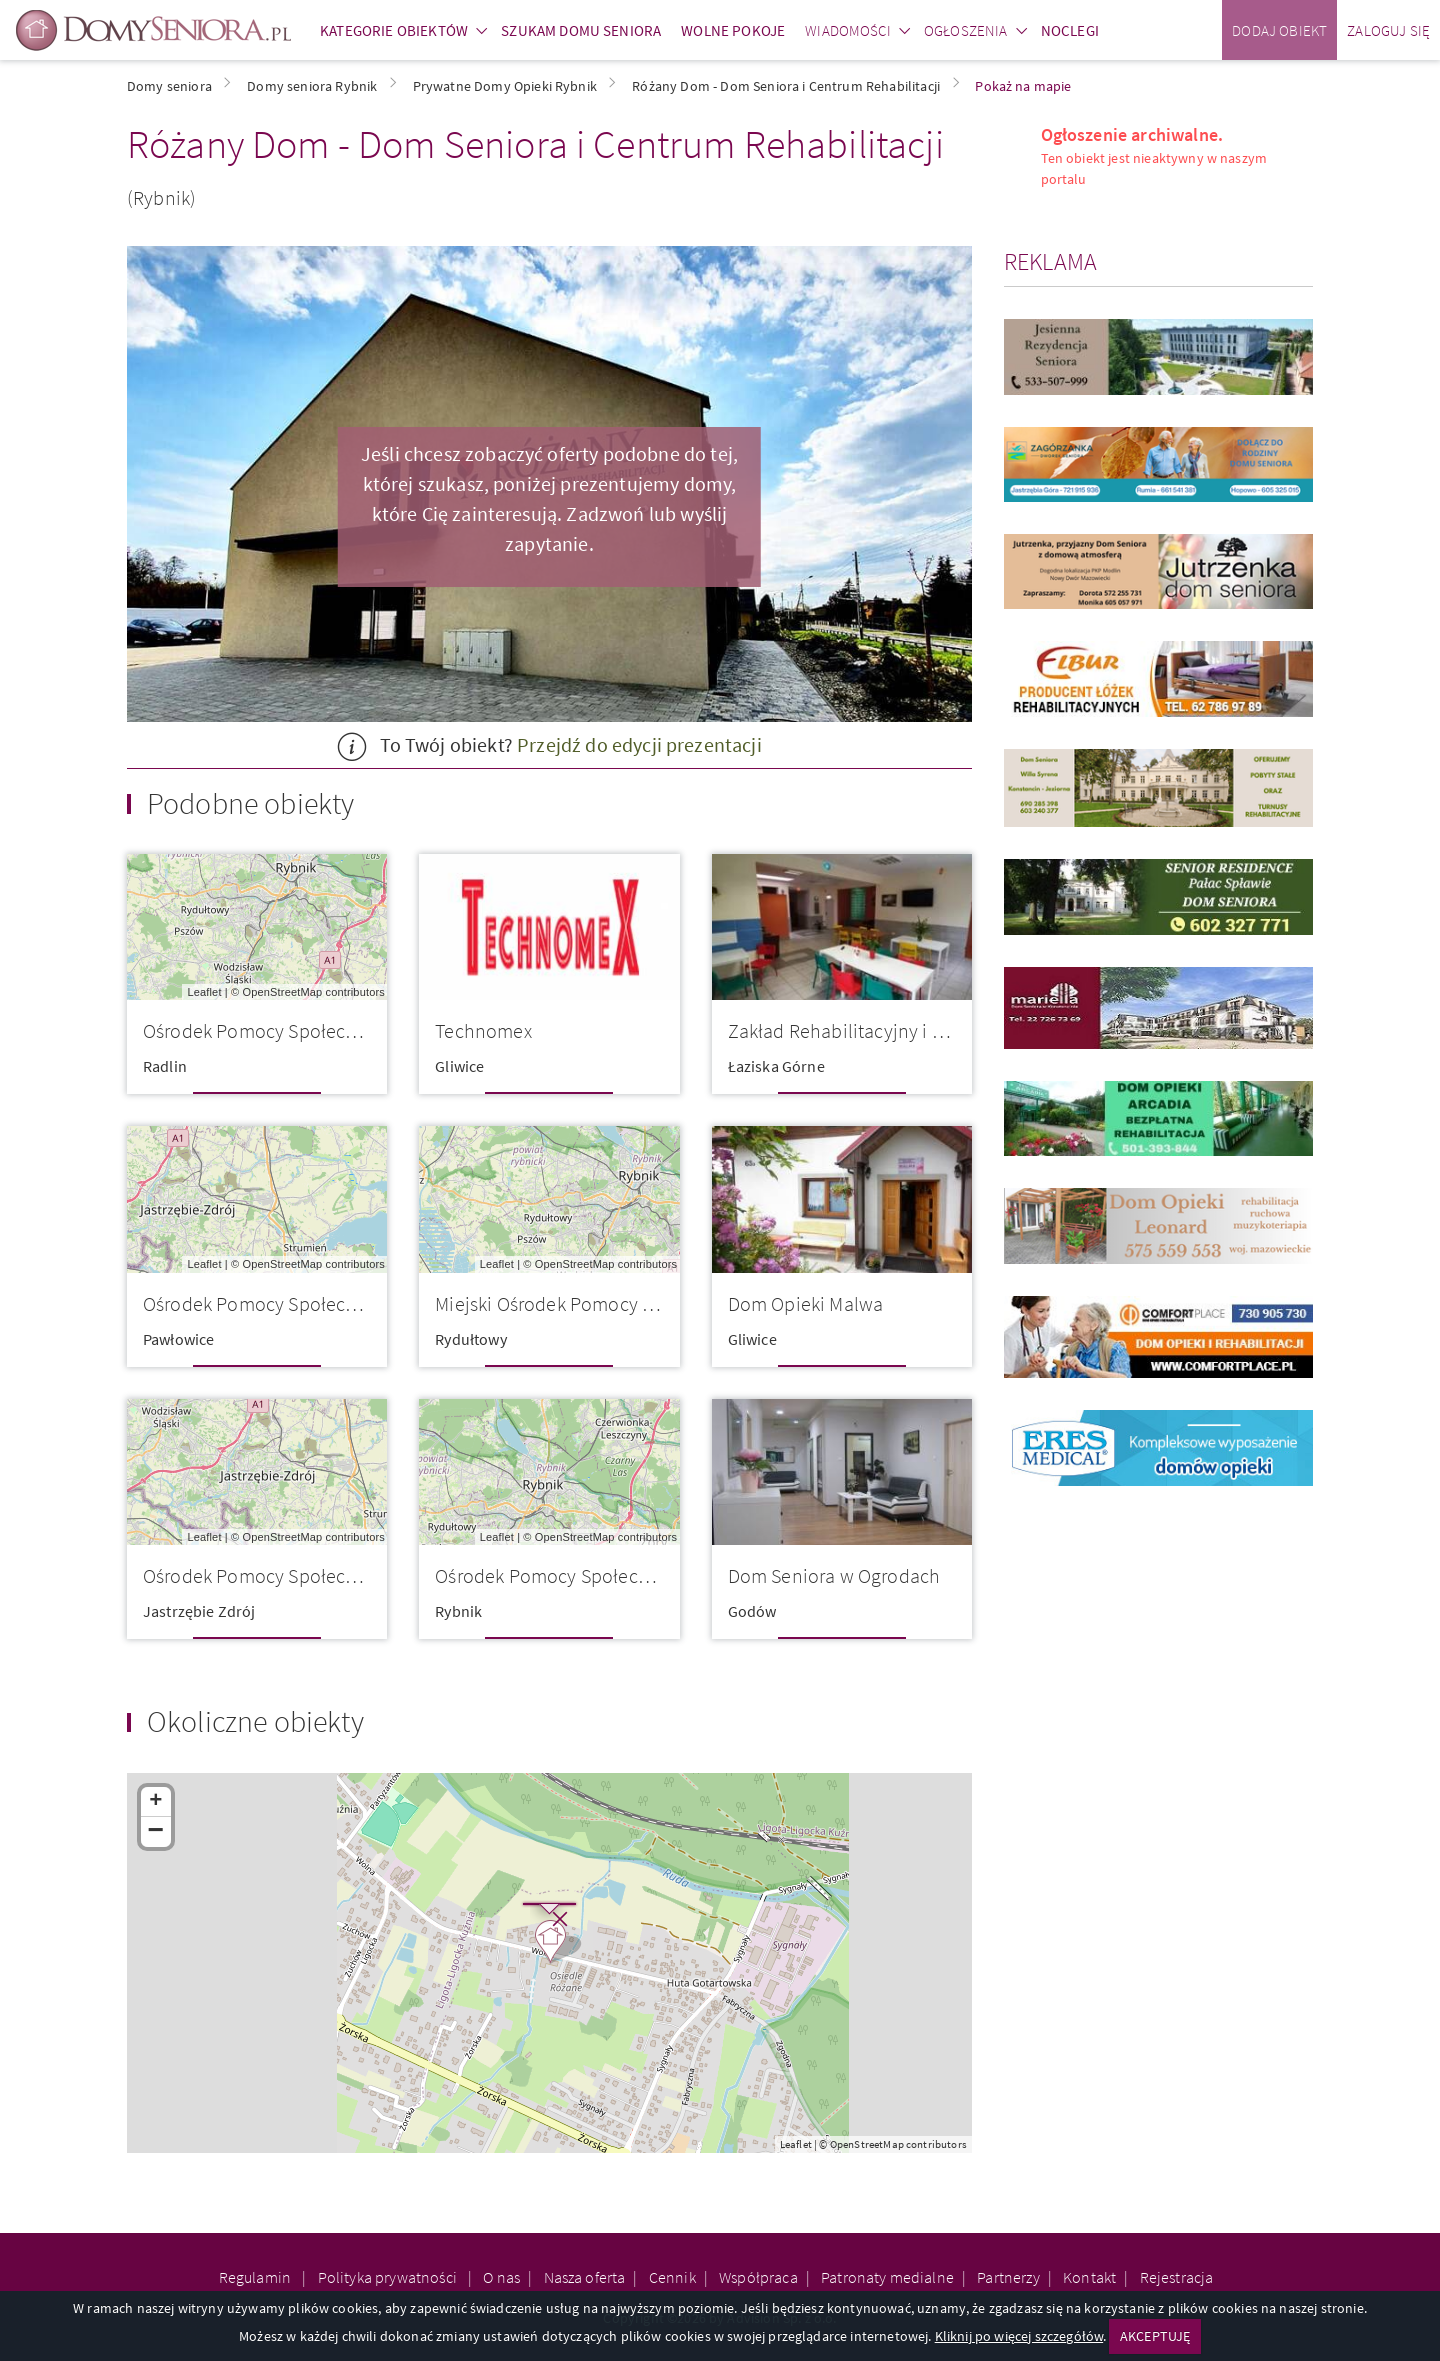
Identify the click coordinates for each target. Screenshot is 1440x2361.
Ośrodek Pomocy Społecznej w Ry (575, 1575)
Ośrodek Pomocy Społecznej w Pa (283, 1303)
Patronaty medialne (887, 2277)
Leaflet (204, 992)
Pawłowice (178, 1339)
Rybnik (458, 1611)
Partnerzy (1008, 2277)
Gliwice (459, 1066)
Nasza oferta (585, 2277)
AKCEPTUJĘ (1155, 2336)
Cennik (672, 2277)
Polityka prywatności (389, 2277)
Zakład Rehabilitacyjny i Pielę (851, 1030)
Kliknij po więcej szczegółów (1019, 2336)
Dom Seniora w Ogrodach (834, 1575)
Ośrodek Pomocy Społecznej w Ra (283, 1030)
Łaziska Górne (776, 1066)
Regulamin (257, 2277)
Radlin (165, 1066)
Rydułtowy (470, 1339)
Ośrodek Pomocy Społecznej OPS (281, 1575)
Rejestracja (1177, 2277)
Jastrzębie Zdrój (199, 1611)
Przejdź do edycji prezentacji (639, 744)
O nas (501, 2277)
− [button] (156, 1832)
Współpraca (758, 2277)
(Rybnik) (161, 197)
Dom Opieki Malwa (806, 1303)
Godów (752, 1611)
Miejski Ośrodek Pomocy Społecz (571, 1303)
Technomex (483, 1030)
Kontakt (1089, 2277)
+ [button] (155, 1802)
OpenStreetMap (283, 992)
